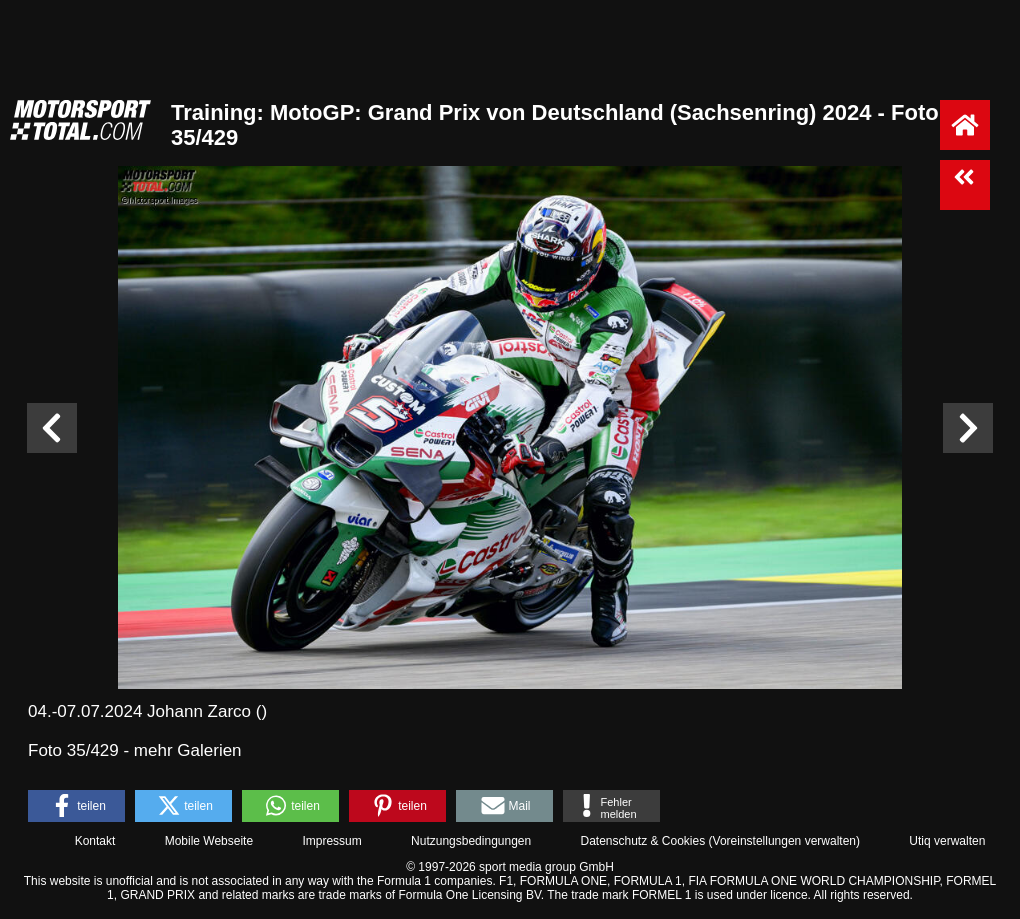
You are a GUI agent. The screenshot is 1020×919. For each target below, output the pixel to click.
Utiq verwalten (947, 841)
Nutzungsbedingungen (471, 841)
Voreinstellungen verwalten (784, 841)
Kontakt (95, 841)
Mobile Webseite (209, 841)
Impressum (331, 841)
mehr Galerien (188, 750)
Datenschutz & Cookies (642, 841)
